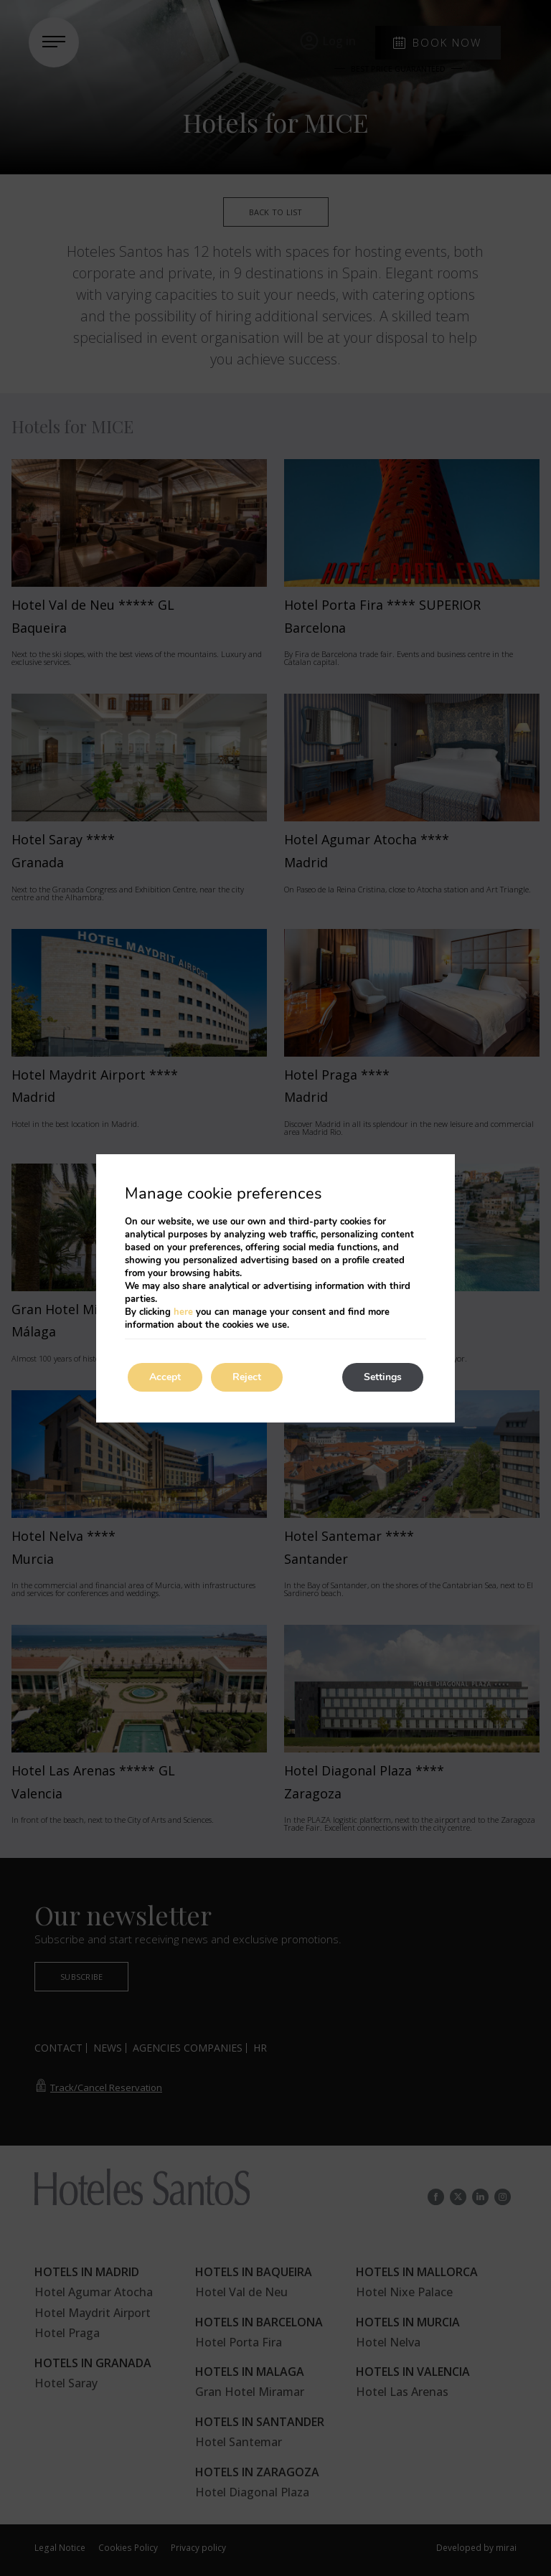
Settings (383, 1377)
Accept (165, 1377)
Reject (246, 1377)
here (183, 1312)
